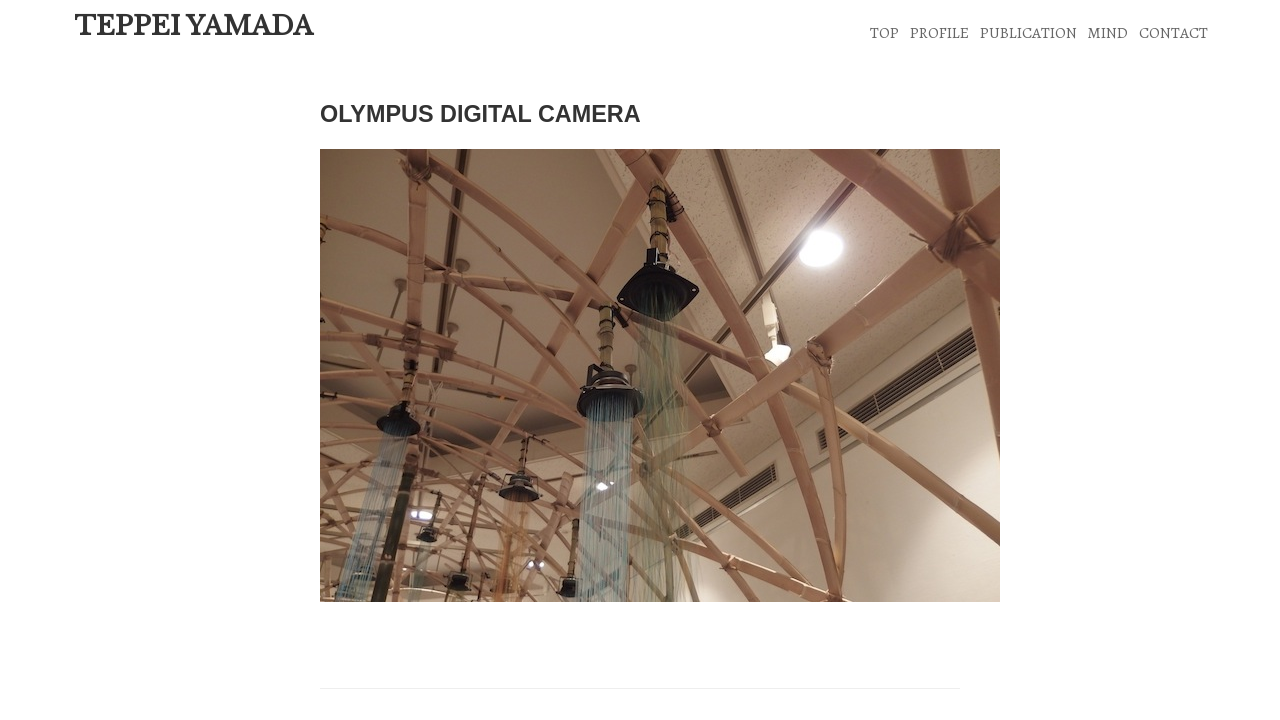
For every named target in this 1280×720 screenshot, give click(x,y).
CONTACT (1173, 32)
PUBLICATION (1028, 32)
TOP (884, 32)
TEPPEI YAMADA (193, 26)
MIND (1107, 32)
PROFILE (939, 32)
